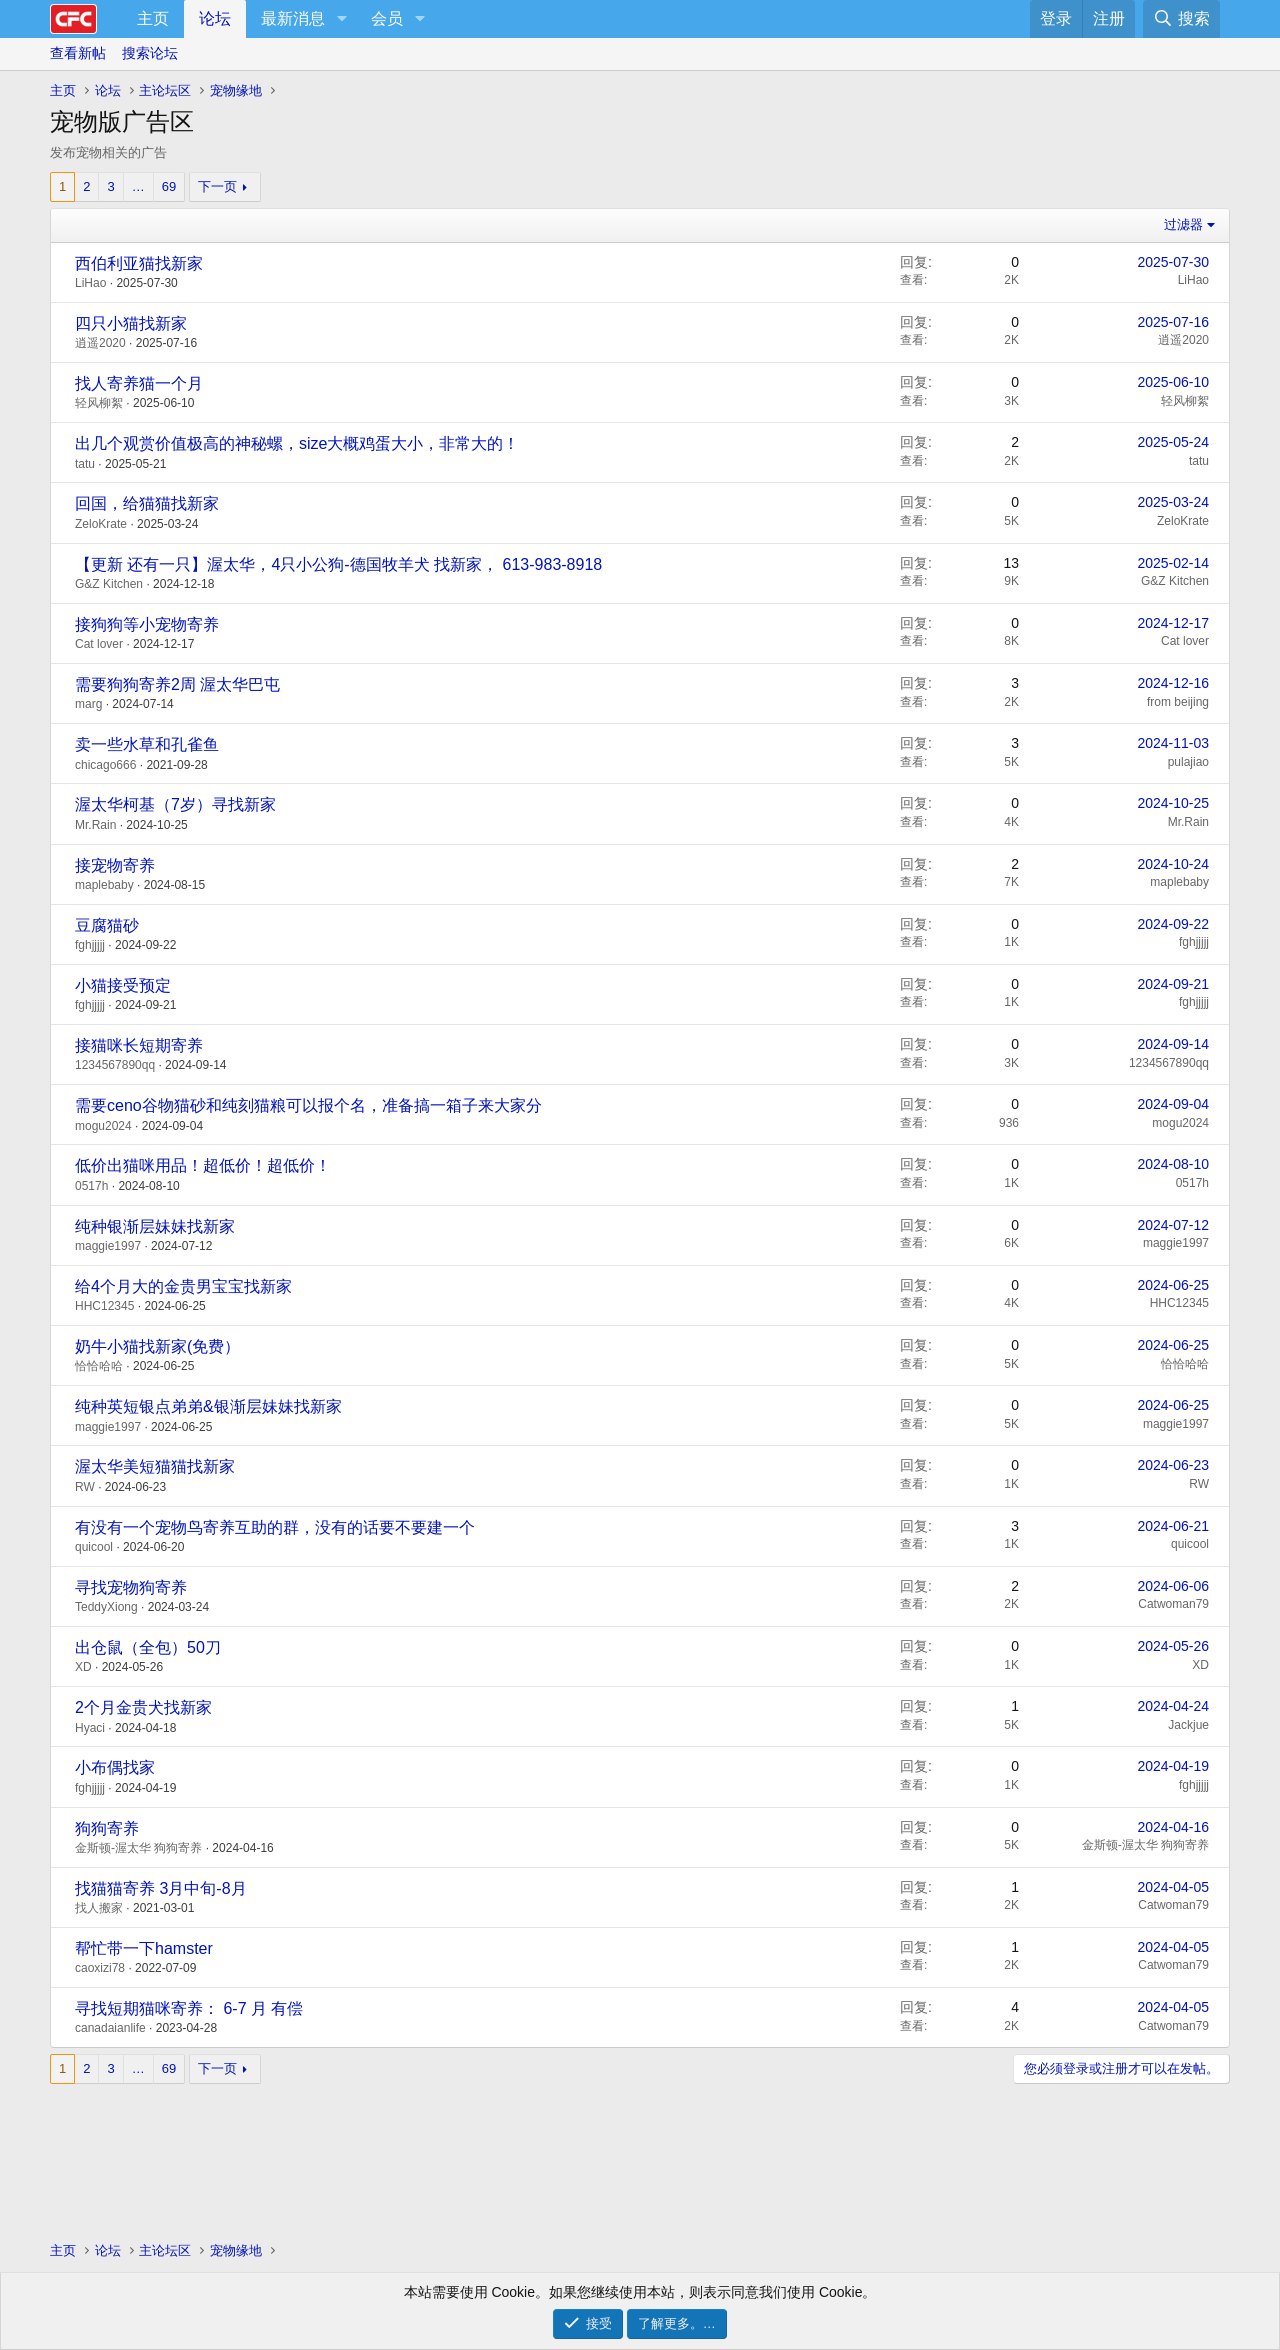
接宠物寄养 (115, 865)
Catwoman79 (1173, 1604)
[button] (341, 19)
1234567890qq (115, 1065)
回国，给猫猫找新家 (147, 503)
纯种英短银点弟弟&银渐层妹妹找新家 (208, 1406)
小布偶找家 (115, 1767)
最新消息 (293, 18)
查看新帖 (78, 53)
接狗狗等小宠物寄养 (147, 624)
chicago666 (105, 765)
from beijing (1178, 702)
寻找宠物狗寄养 (131, 1587)
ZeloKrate (101, 524)
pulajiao (1188, 762)
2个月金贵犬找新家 (143, 1707)
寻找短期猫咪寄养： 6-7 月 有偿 (189, 2008)
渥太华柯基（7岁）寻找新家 (175, 804)
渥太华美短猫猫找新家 (155, 1466)
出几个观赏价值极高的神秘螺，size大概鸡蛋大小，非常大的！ (297, 443)
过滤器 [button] (1183, 224)
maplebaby (104, 885)
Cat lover (99, 644)
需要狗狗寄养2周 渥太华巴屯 (177, 684)
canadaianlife (110, 2028)
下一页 (217, 186)
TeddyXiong (106, 1607)
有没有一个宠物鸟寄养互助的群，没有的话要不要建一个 (275, 1527)
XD (83, 1667)
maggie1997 (108, 1246)
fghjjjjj (90, 945)
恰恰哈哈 (99, 1366)
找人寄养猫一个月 (139, 383)
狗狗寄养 (107, 1828)
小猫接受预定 (123, 985)
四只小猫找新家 (131, 323)
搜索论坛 (150, 53)
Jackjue (1188, 1725)
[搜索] (1181, 19)
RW (85, 1487)
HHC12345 (104, 1306)
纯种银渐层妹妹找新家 (155, 1226)
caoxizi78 (100, 1968)
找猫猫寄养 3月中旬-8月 (161, 1888)
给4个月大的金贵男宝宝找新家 (183, 1286)
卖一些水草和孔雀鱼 (147, 744)
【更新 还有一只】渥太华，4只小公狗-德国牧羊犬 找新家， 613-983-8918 (338, 564)
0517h (91, 1186)
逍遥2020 (100, 343)
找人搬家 (99, 1908)
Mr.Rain (95, 825)
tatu (85, 464)
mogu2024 (103, 1126)
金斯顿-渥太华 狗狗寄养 (138, 1848)
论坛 (215, 18)
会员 (387, 18)
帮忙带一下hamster (144, 1948)
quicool (94, 1547)
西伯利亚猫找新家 (139, 263)
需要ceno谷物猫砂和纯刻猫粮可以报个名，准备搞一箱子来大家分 (308, 1105)
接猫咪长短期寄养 (139, 1045)
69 (169, 186)
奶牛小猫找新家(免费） (157, 1346)
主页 (153, 18)
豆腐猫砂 (107, 925)
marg (88, 704)
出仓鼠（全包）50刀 (148, 1647)
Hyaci (90, 1728)
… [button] (138, 186)
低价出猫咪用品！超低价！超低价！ (203, 1165)
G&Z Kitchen (109, 584)
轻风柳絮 (99, 403)
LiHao (90, 283)
